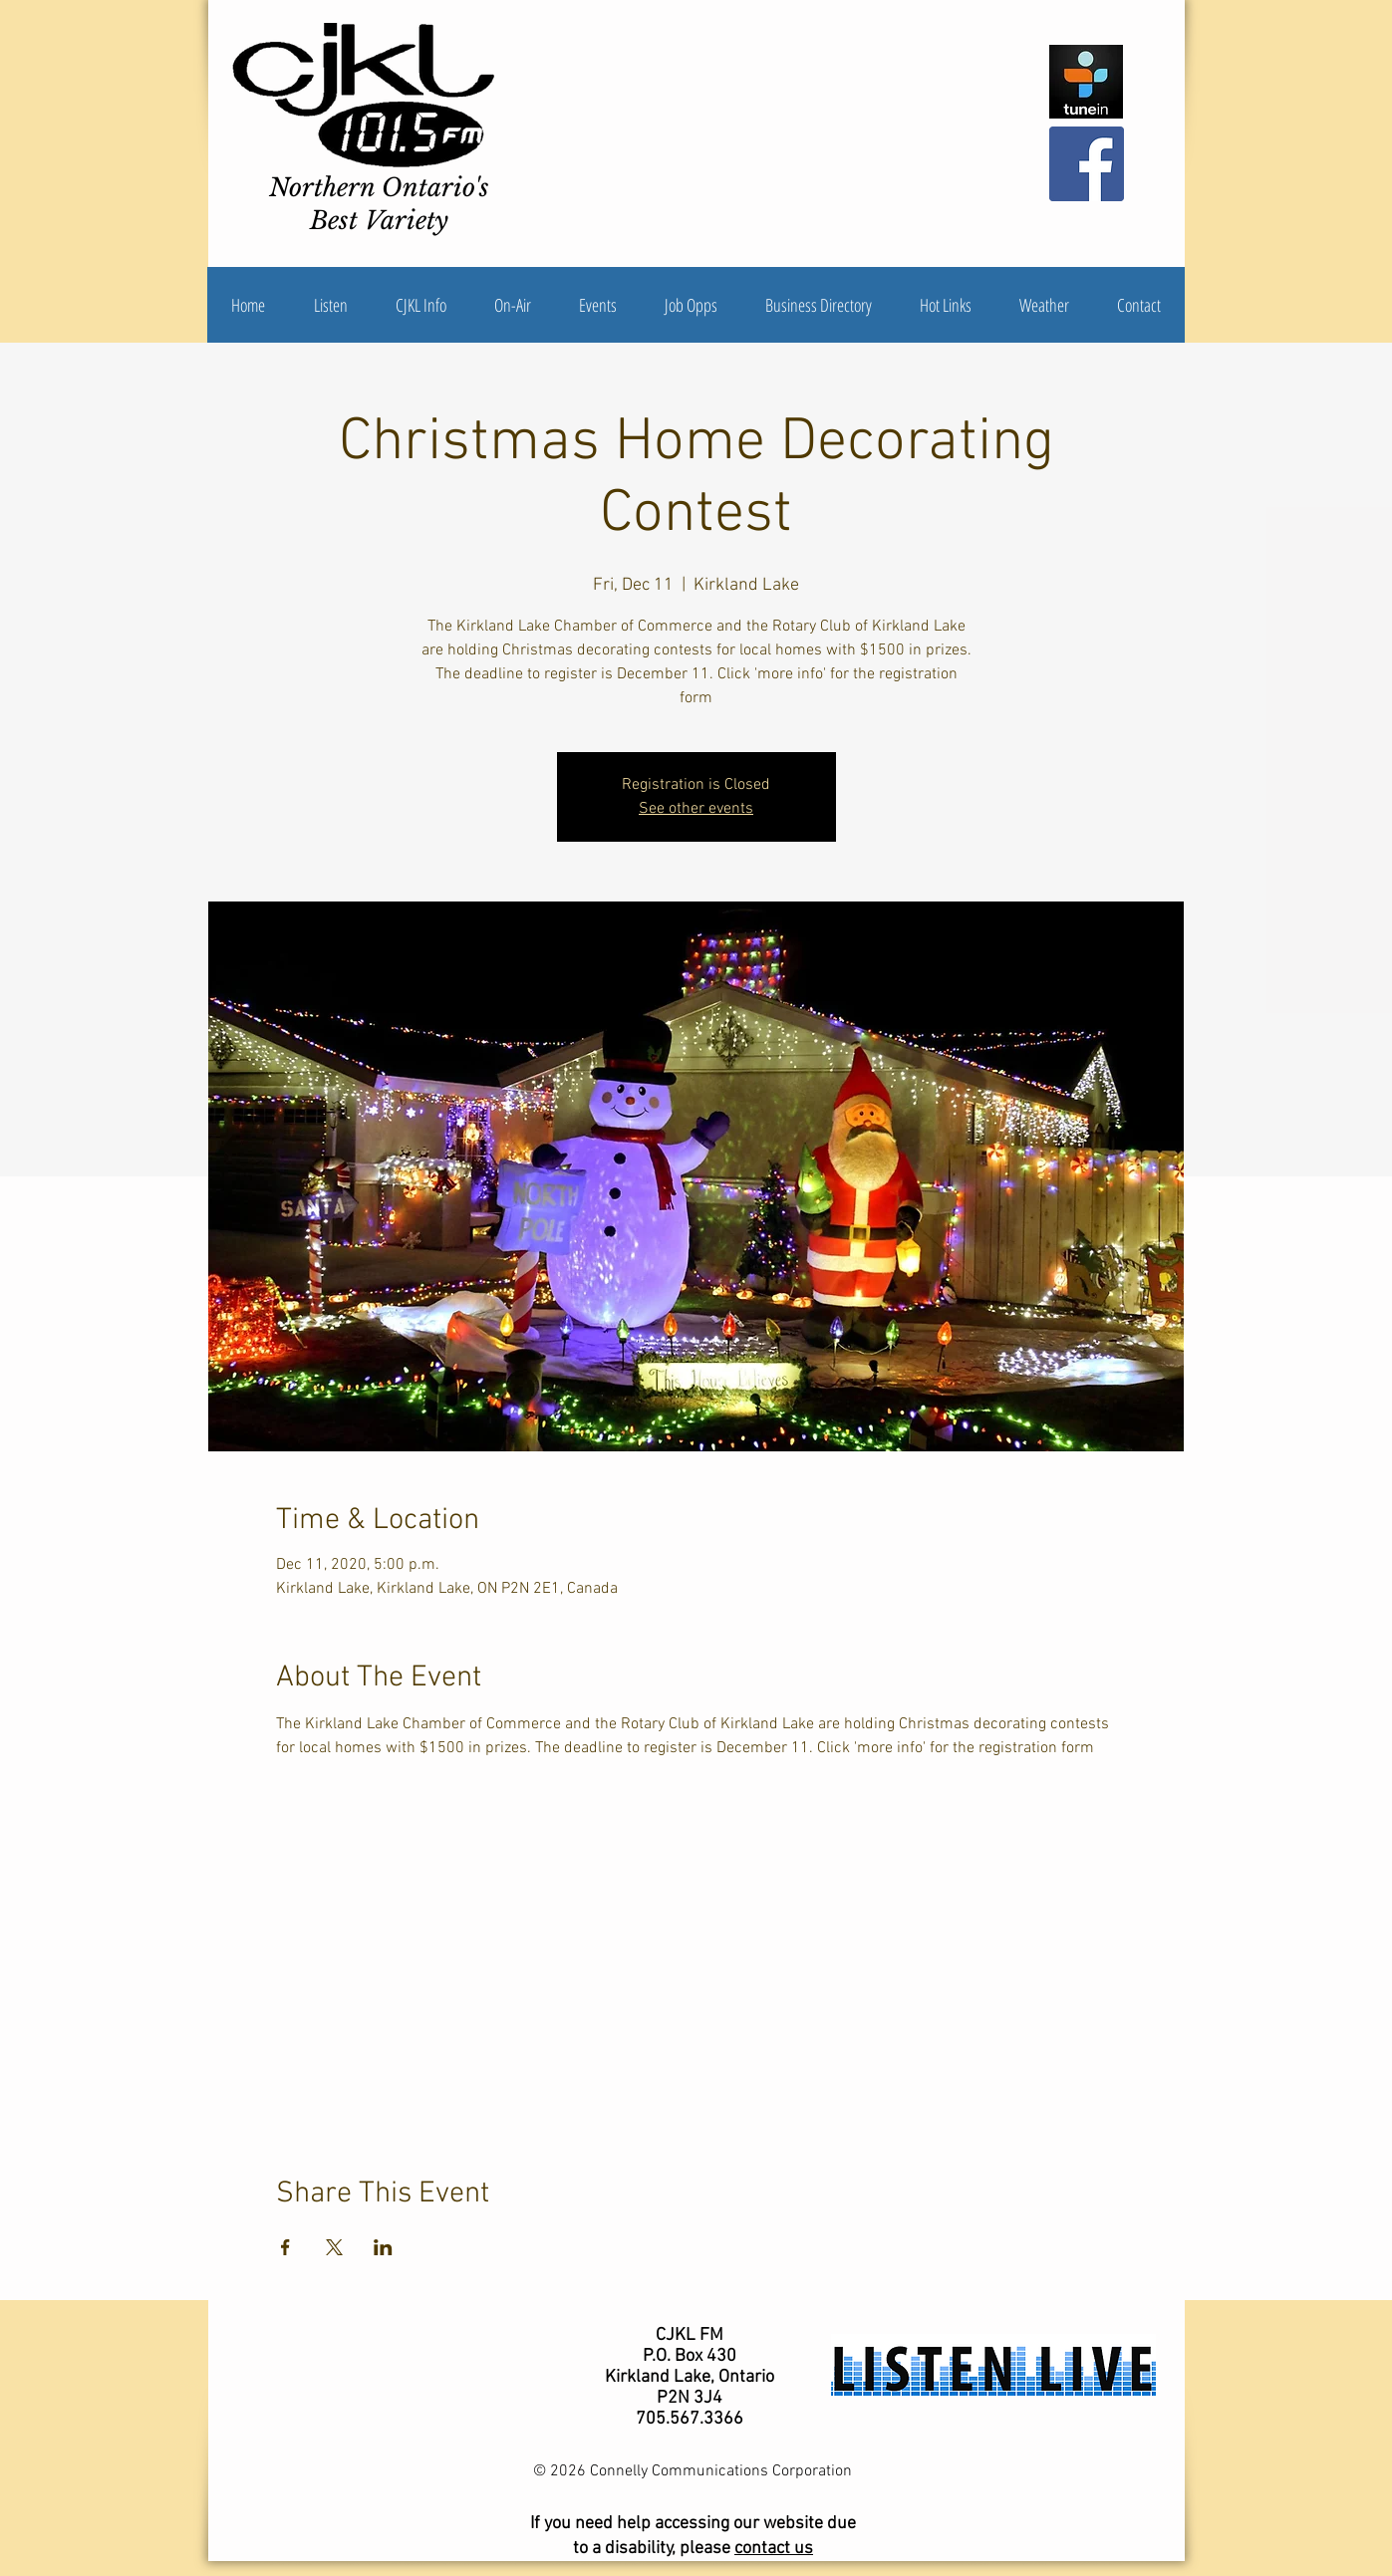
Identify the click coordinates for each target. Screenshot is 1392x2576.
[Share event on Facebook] (285, 2247)
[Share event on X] (334, 2247)
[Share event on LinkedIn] (383, 2247)
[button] (421, 305)
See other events (696, 809)
